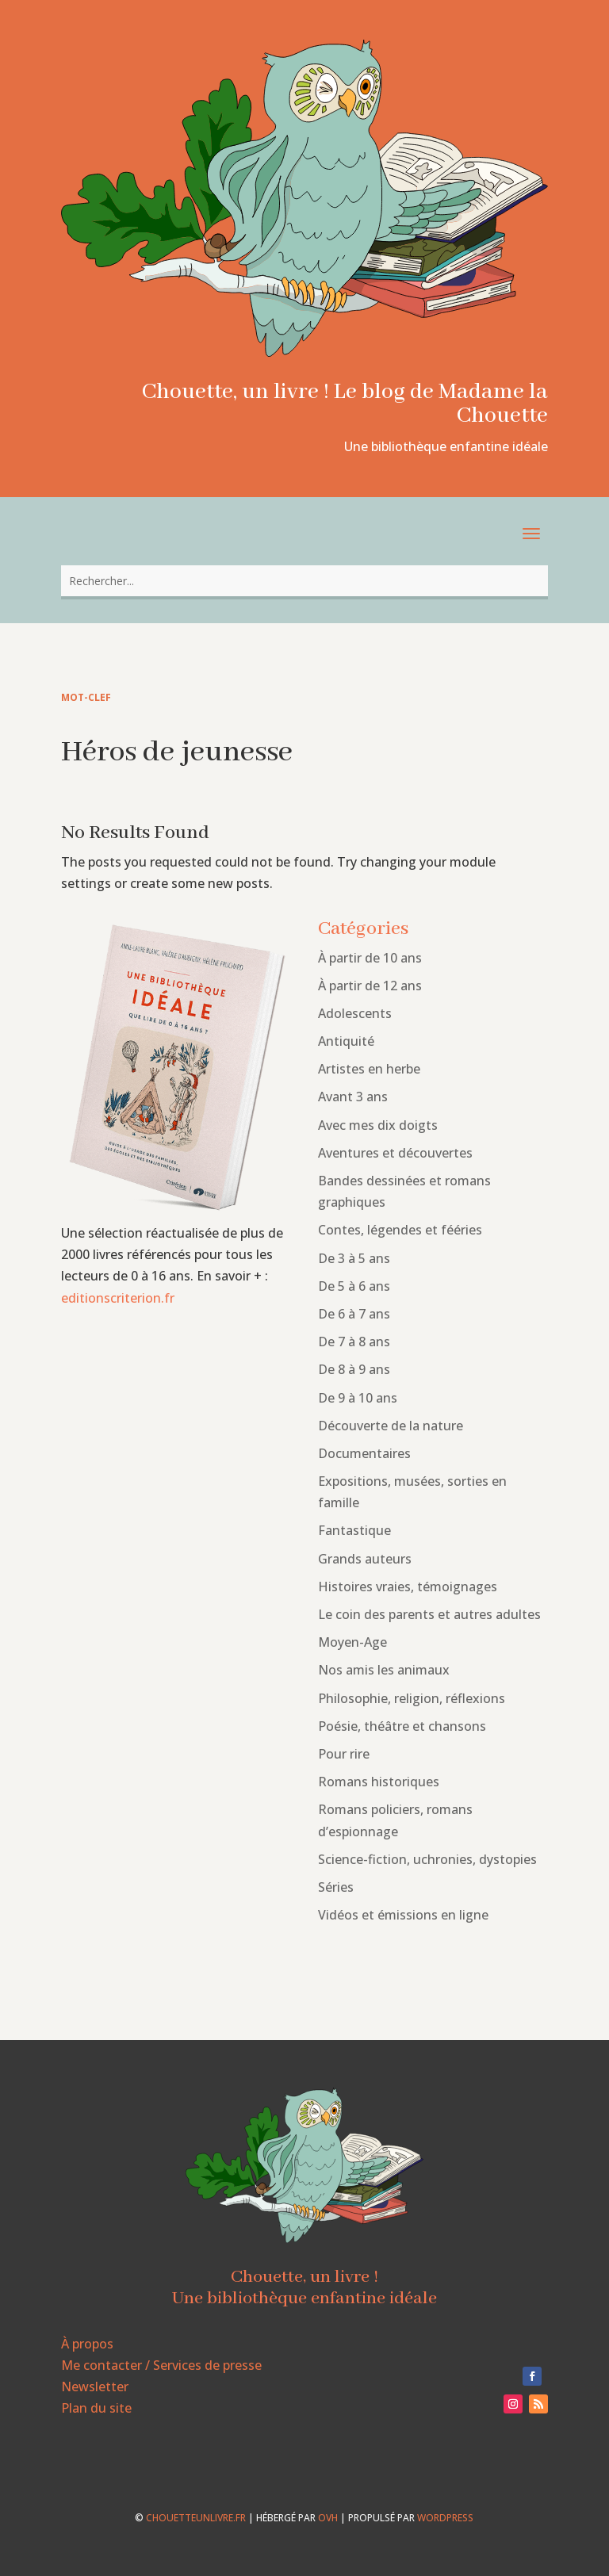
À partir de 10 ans (370, 957)
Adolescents (355, 1013)
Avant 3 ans (353, 1096)
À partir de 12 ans (370, 985)
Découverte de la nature (390, 1425)
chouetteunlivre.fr (196, 2517)
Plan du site (96, 2408)
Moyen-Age (352, 1642)
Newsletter (94, 2386)
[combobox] (304, 580)
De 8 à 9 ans (354, 1369)
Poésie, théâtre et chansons (402, 1726)
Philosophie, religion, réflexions (411, 1698)
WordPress (445, 2517)
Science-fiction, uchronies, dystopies (427, 1859)
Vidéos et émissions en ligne (403, 1914)
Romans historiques (378, 1781)
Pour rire (344, 1754)
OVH (328, 2517)
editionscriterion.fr (117, 1298)
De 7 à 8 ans (354, 1341)
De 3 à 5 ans (354, 1258)
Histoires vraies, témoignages (407, 1586)
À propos (87, 2343)
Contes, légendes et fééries (400, 1229)
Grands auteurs (365, 1558)
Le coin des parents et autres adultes (429, 1614)
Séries (336, 1887)
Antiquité (346, 1041)
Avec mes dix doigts (378, 1125)
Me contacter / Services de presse (161, 2365)
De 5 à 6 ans (354, 1286)
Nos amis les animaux (384, 1669)
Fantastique (354, 1530)
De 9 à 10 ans (357, 1398)
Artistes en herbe (369, 1068)
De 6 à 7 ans (354, 1313)
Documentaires (364, 1453)
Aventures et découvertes (395, 1153)
